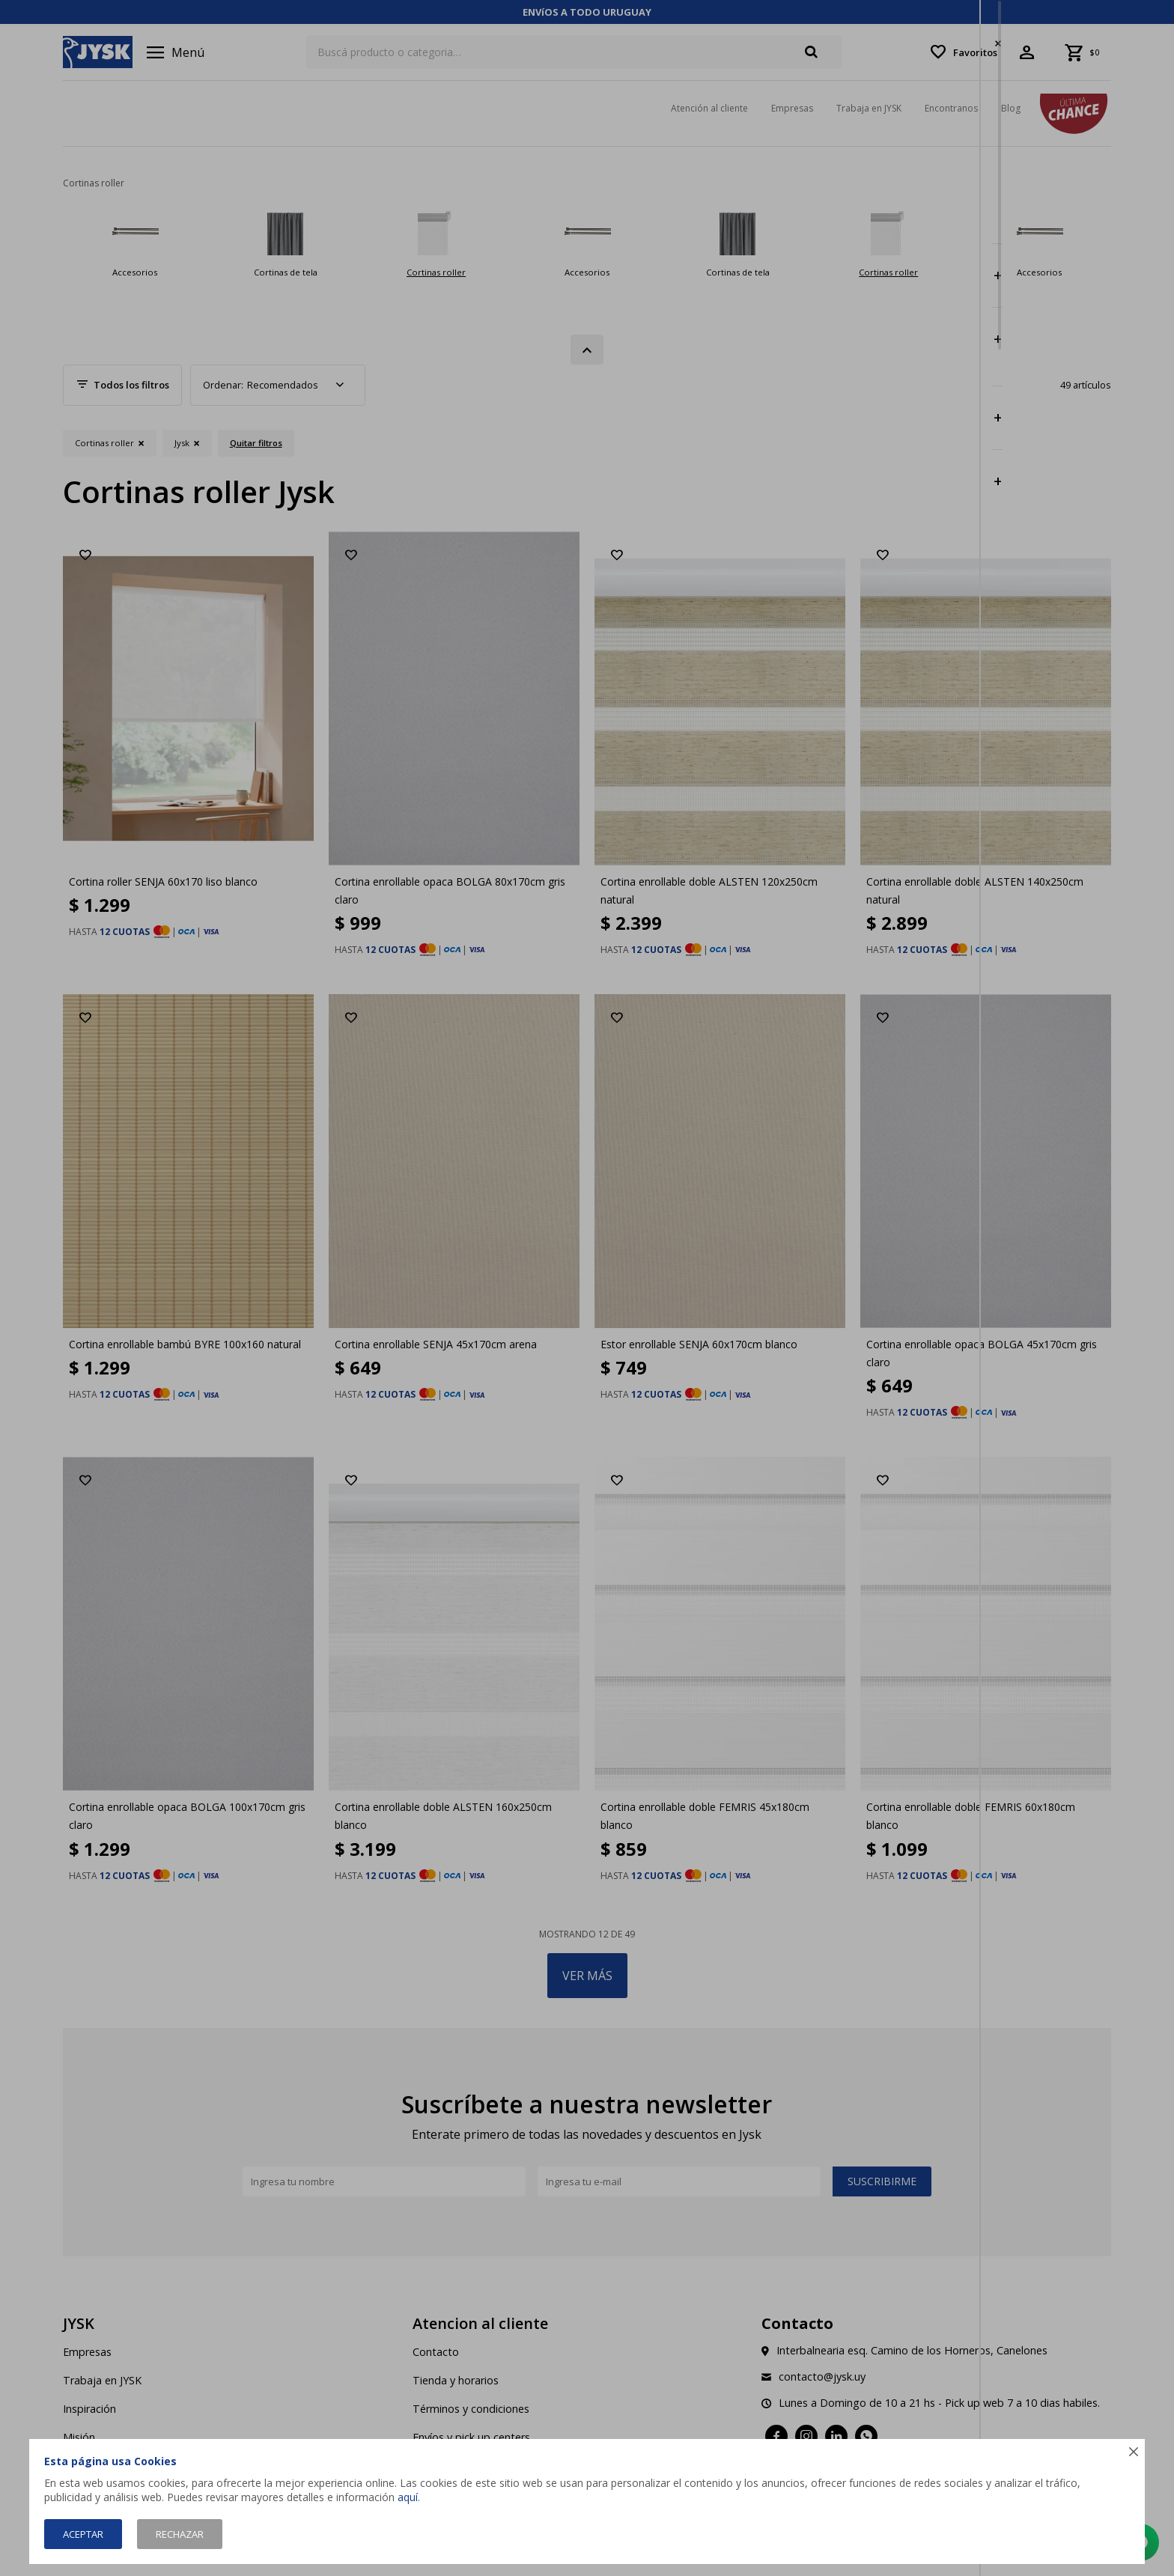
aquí (408, 2497)
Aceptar (83, 2534)
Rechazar (180, 2534)
